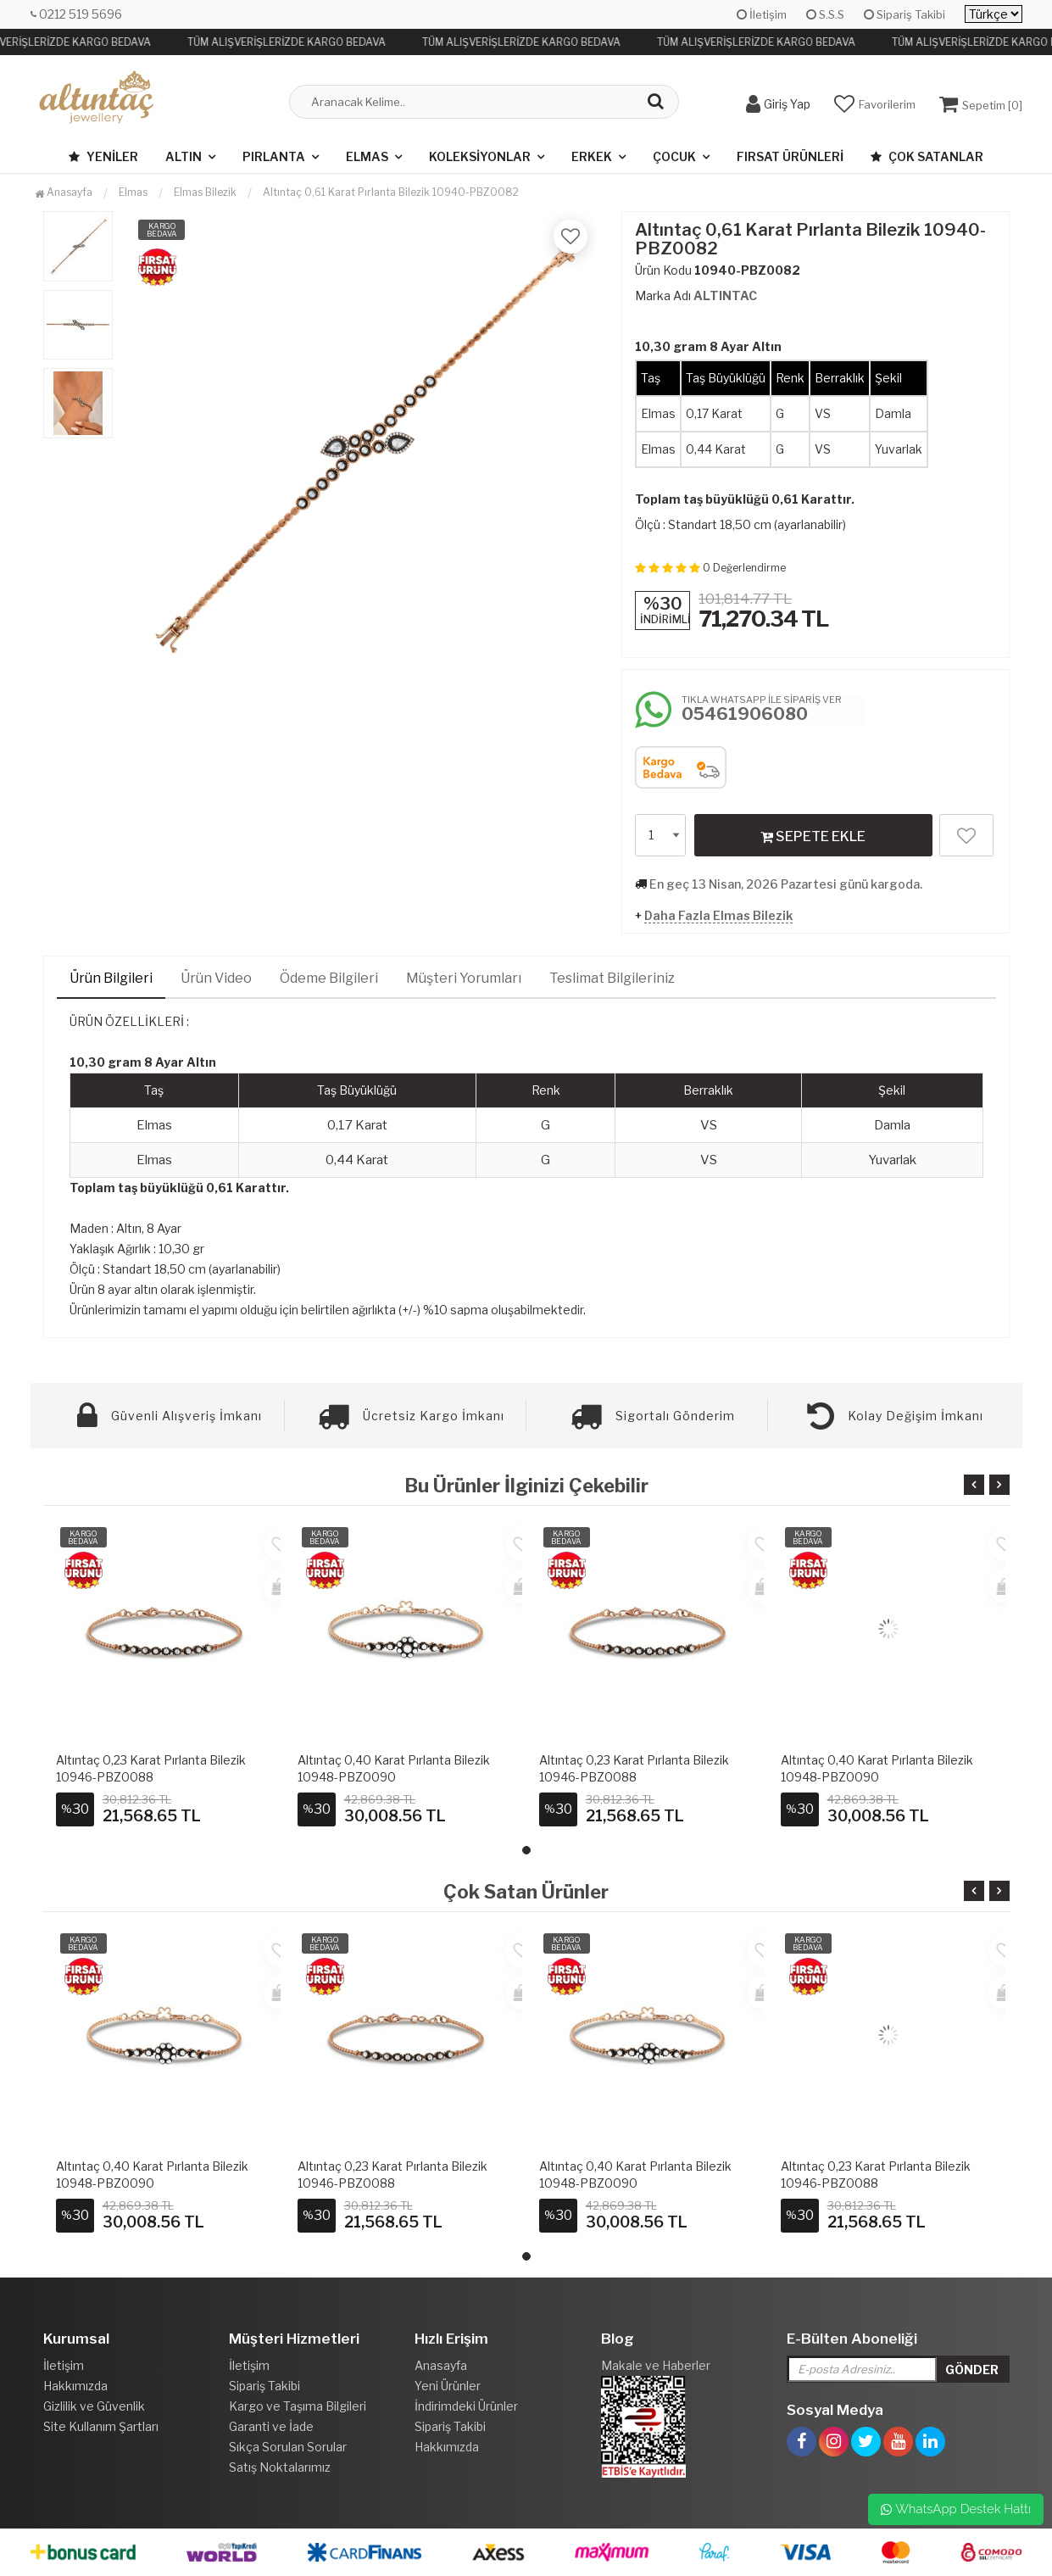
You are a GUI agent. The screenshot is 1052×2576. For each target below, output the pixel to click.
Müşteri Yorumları (463, 978)
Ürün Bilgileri (111, 978)
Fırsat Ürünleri (790, 156)
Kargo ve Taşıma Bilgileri (297, 2406)
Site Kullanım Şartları (101, 2426)
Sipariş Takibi (904, 14)
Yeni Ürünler (448, 2385)
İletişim (762, 14)
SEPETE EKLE (813, 836)
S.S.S (825, 14)
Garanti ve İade (271, 2426)
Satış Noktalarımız (280, 2467)
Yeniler (103, 156)
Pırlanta (273, 156)
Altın (183, 156)
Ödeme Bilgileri (329, 978)
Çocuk (674, 156)
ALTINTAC (725, 295)
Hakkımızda (75, 2385)
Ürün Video (216, 978)
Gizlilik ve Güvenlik (94, 2406)
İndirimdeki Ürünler (466, 2406)
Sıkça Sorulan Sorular (288, 2446)
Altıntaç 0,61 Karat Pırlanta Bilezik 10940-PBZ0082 (391, 192)
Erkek (591, 156)
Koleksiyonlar (480, 156)
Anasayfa (63, 192)
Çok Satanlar (927, 156)
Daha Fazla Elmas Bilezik (718, 915)
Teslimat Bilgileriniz (612, 978)
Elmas (367, 156)
